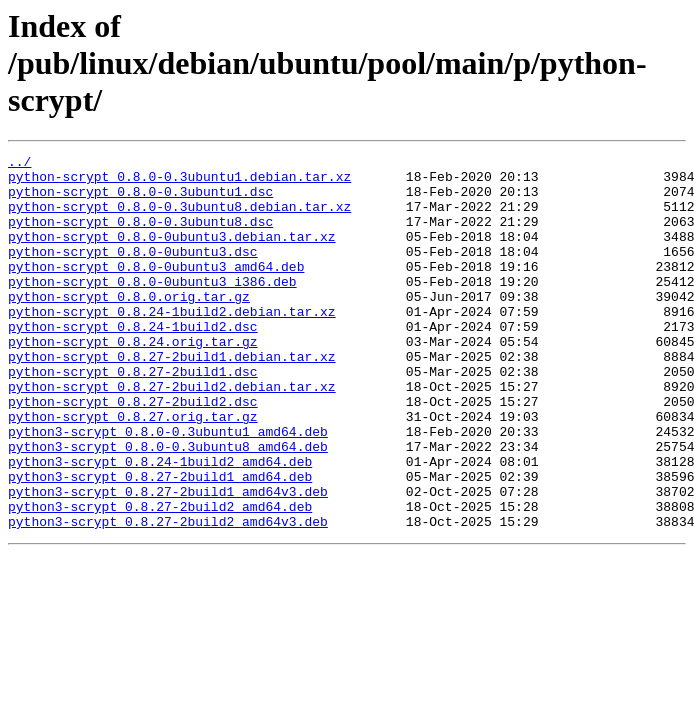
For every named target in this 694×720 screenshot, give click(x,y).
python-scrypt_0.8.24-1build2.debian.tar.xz (172, 344)
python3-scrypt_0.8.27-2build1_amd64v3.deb (168, 560)
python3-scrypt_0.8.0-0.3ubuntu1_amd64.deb (168, 488)
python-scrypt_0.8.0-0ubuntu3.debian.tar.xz (172, 254)
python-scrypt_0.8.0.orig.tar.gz (129, 326)
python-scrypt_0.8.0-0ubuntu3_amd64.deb (156, 290)
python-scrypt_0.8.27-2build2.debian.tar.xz (172, 434)
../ (19, 164)
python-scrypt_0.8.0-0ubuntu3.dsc (133, 272)
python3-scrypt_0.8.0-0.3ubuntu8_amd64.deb (168, 506)
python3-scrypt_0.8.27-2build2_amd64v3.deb (168, 596)
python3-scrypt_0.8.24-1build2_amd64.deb (160, 524)
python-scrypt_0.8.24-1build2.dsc (133, 362)
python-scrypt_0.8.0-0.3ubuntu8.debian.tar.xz (179, 218)
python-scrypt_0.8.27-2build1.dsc (133, 416)
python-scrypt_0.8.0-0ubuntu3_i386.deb (152, 308)
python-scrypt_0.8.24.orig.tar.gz (133, 380)
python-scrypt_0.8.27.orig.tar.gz (133, 470)
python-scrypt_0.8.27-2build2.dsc (133, 452)
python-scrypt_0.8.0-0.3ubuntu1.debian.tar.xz (179, 182)
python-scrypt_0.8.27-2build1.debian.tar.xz (172, 398)
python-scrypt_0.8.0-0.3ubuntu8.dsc (140, 236)
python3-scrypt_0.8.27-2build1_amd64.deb (160, 542)
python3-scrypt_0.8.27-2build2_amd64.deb (160, 578)
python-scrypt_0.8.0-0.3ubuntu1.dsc (140, 200)
